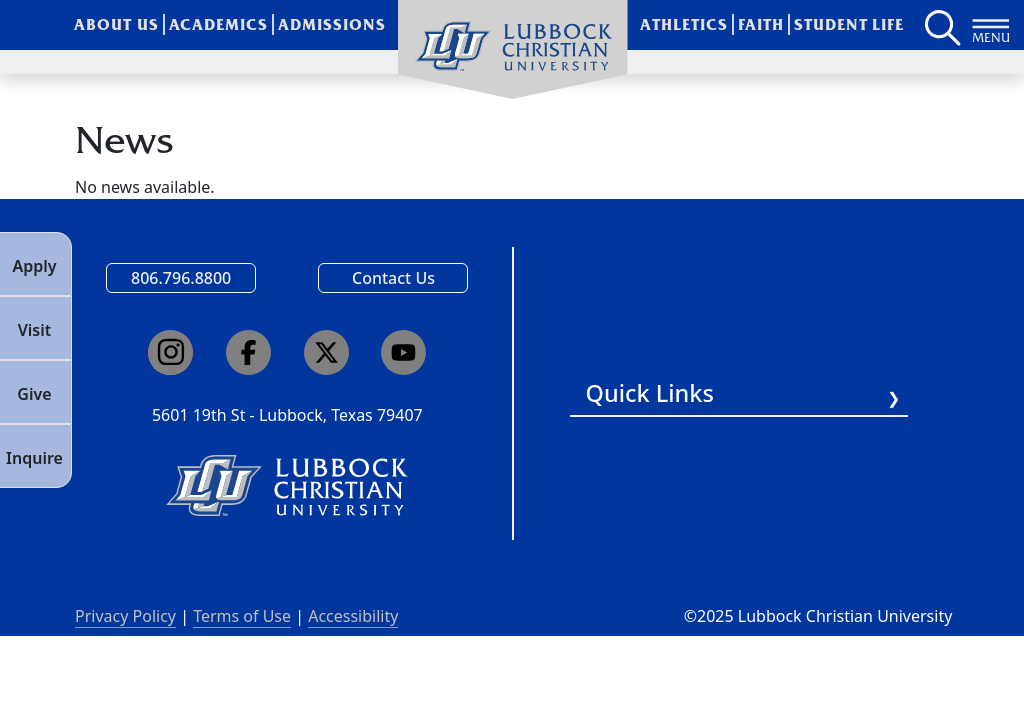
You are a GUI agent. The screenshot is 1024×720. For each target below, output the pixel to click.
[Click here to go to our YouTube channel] (403, 352)
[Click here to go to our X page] (326, 352)
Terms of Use (242, 616)
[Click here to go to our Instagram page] (170, 352)
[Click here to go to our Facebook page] (248, 352)
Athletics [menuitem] (684, 24)
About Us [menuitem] (116, 24)
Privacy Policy (125, 616)
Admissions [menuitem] (332, 24)
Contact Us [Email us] (393, 278)
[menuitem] (513, 50)
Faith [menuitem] (761, 24)
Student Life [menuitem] (849, 24)
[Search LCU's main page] (941, 25)
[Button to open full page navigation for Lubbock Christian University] (991, 25)
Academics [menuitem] (218, 24)
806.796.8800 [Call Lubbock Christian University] (181, 278)
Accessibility (353, 616)
